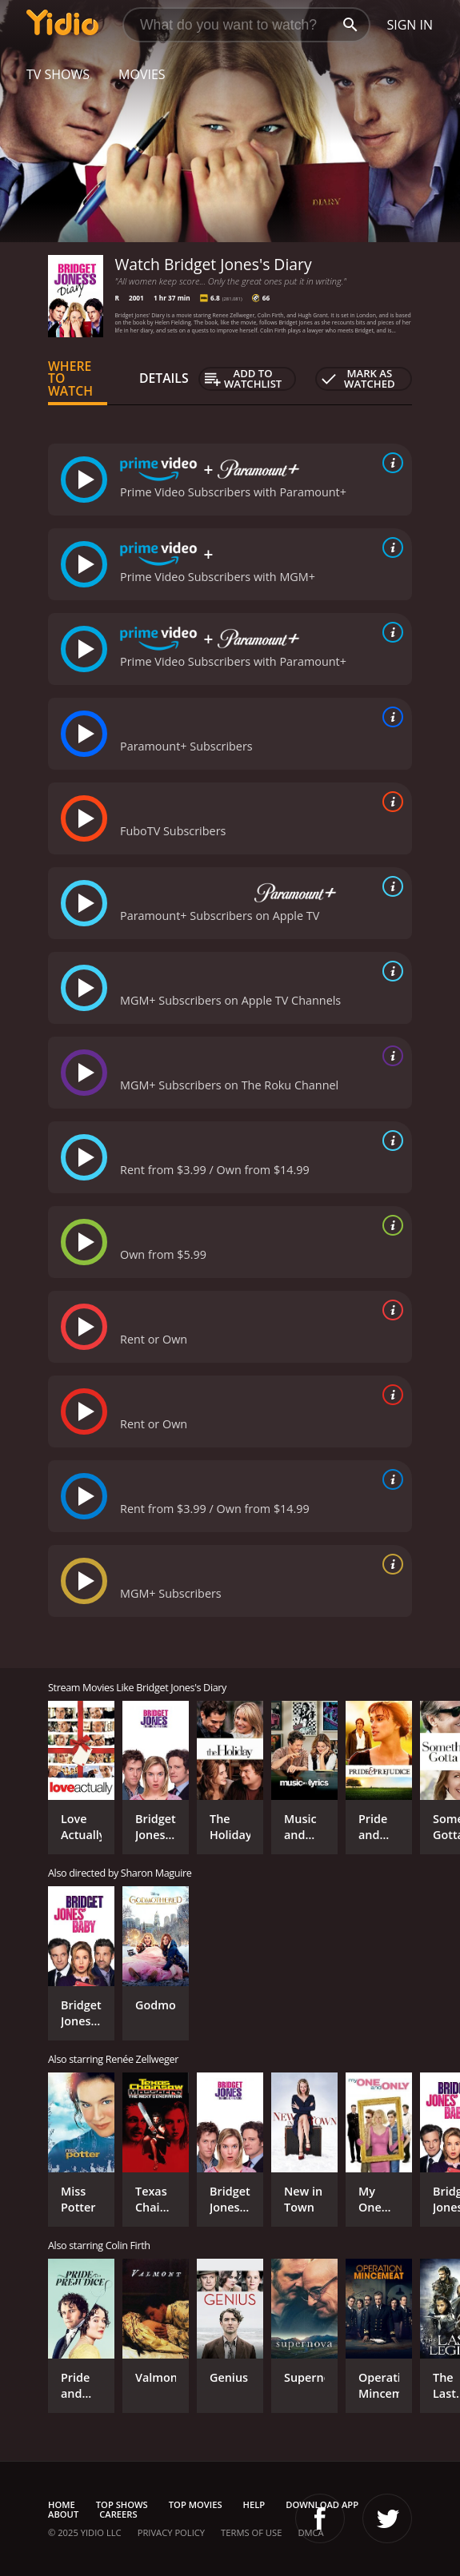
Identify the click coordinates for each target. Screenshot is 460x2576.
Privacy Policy (171, 2532)
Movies (142, 74)
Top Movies (195, 2504)
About (63, 2514)
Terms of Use (251, 2532)
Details (164, 378)
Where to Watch (70, 378)
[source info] (389, 462)
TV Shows (58, 74)
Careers (118, 2514)
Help (254, 2504)
